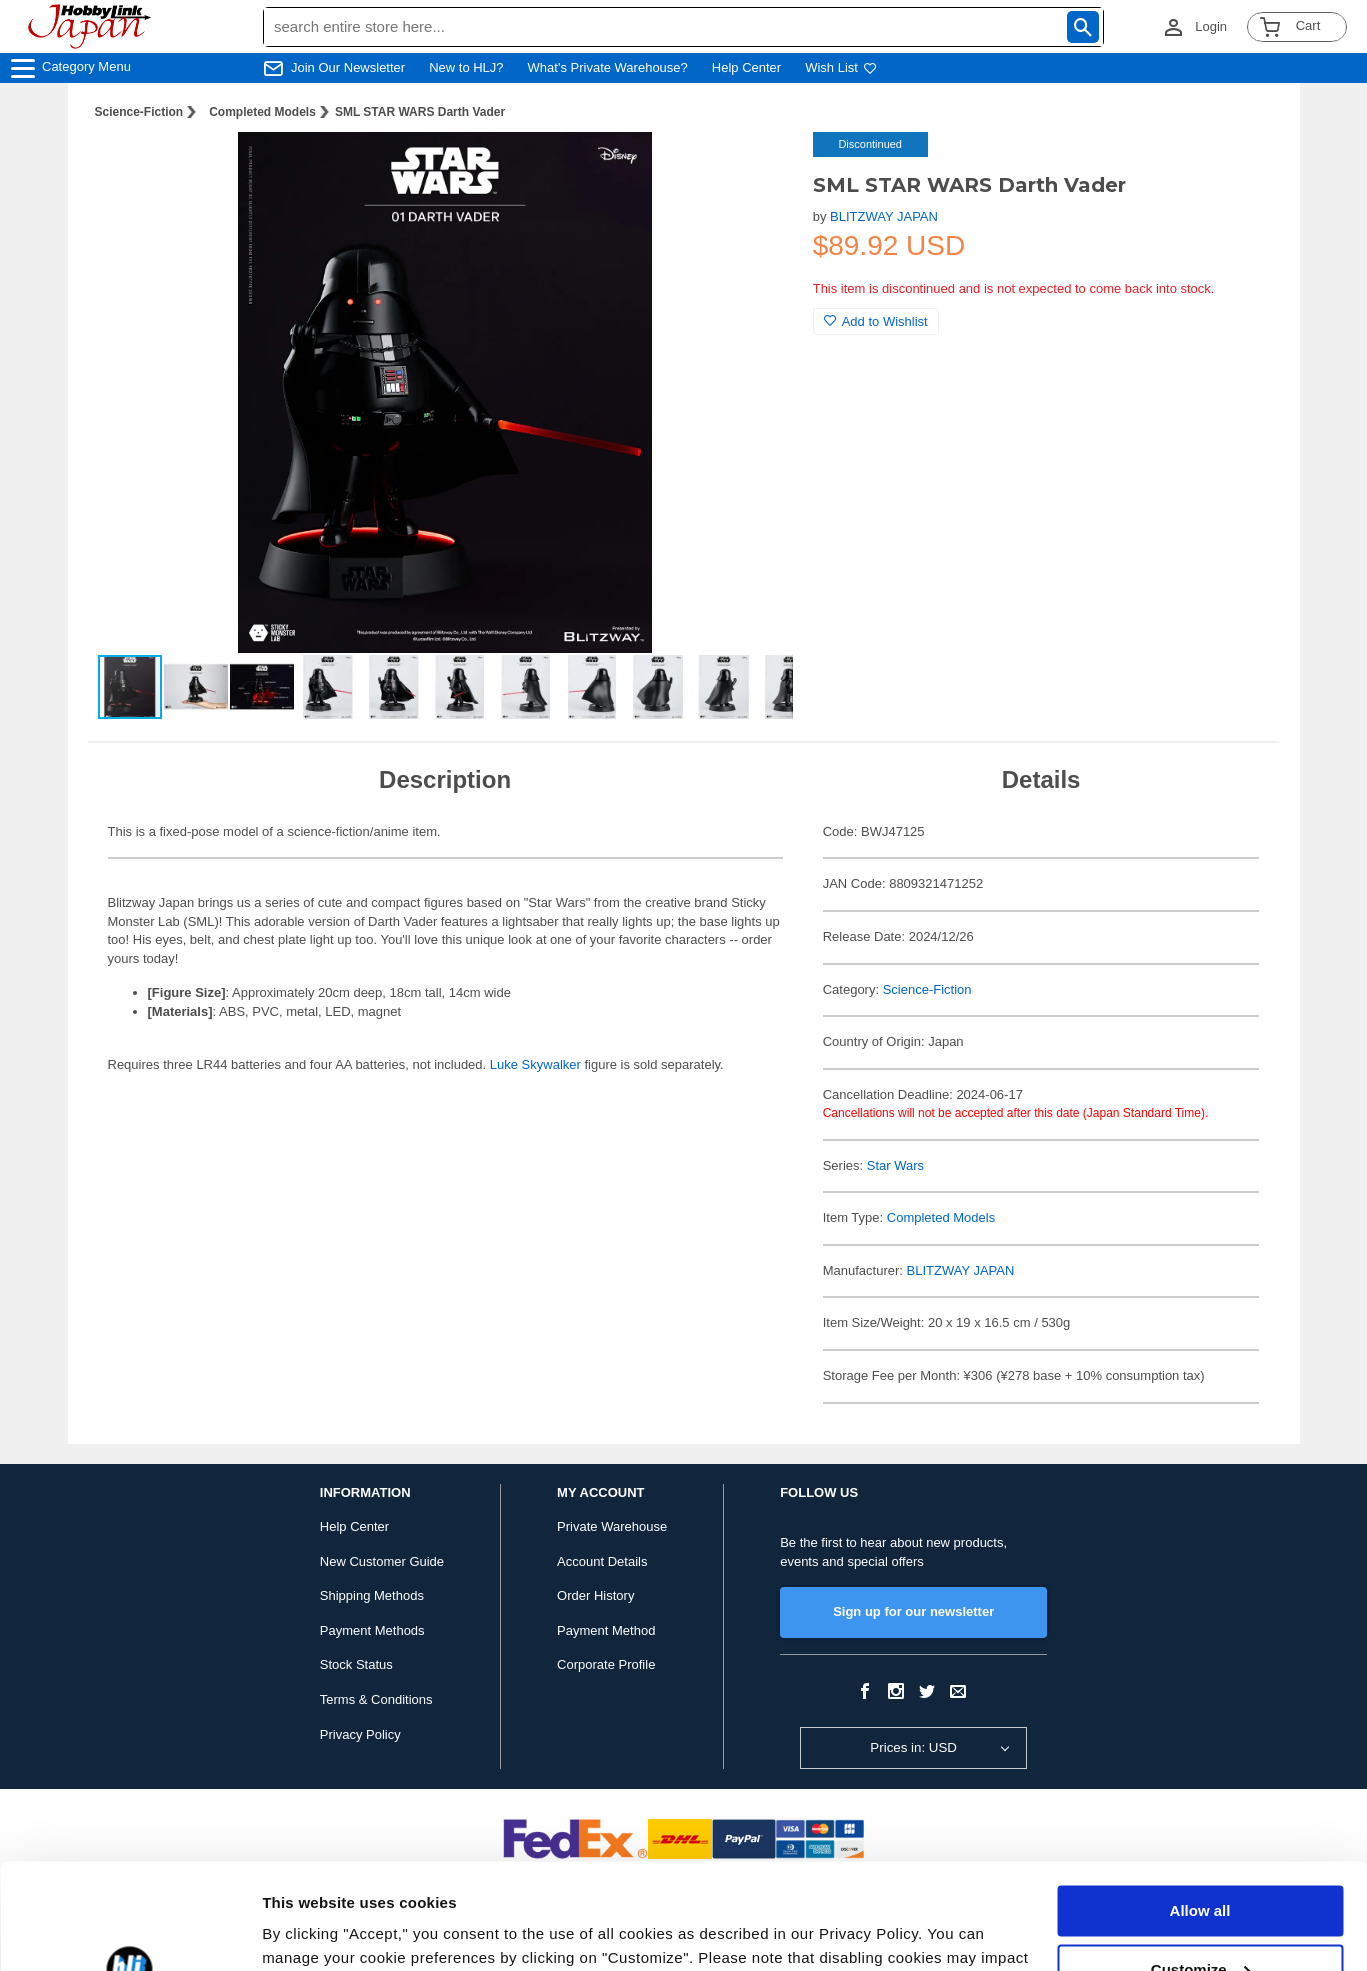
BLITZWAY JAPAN (884, 216)
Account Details (602, 1561)
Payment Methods (372, 1630)
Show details (308, 1931)
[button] (757, 168)
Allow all (1200, 1805)
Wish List (841, 67)
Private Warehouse (612, 1526)
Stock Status (356, 1664)
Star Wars (895, 1165)
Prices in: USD (913, 1747)
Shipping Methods (372, 1595)
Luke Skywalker (535, 1064)
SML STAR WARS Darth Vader (420, 112)
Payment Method (606, 1630)
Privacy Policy (360, 1734)
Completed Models (262, 112)
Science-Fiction (139, 112)
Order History (595, 1595)
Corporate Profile (606, 1664)
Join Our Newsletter (348, 67)
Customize (1201, 1863)
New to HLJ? (466, 67)
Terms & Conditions (376, 1699)
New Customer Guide (382, 1561)
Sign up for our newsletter (913, 1611)
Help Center (746, 67)
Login (1211, 26)
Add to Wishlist (876, 321)
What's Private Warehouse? (608, 67)
